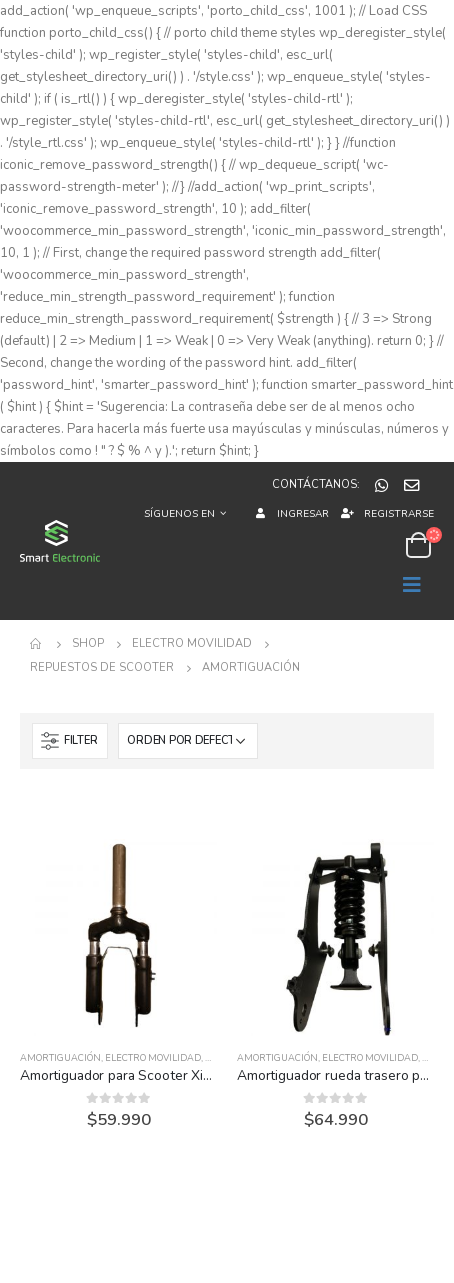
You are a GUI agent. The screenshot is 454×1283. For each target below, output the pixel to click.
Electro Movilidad (153, 1058)
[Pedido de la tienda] (188, 741)
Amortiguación (60, 1058)
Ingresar (289, 514)
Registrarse (386, 514)
